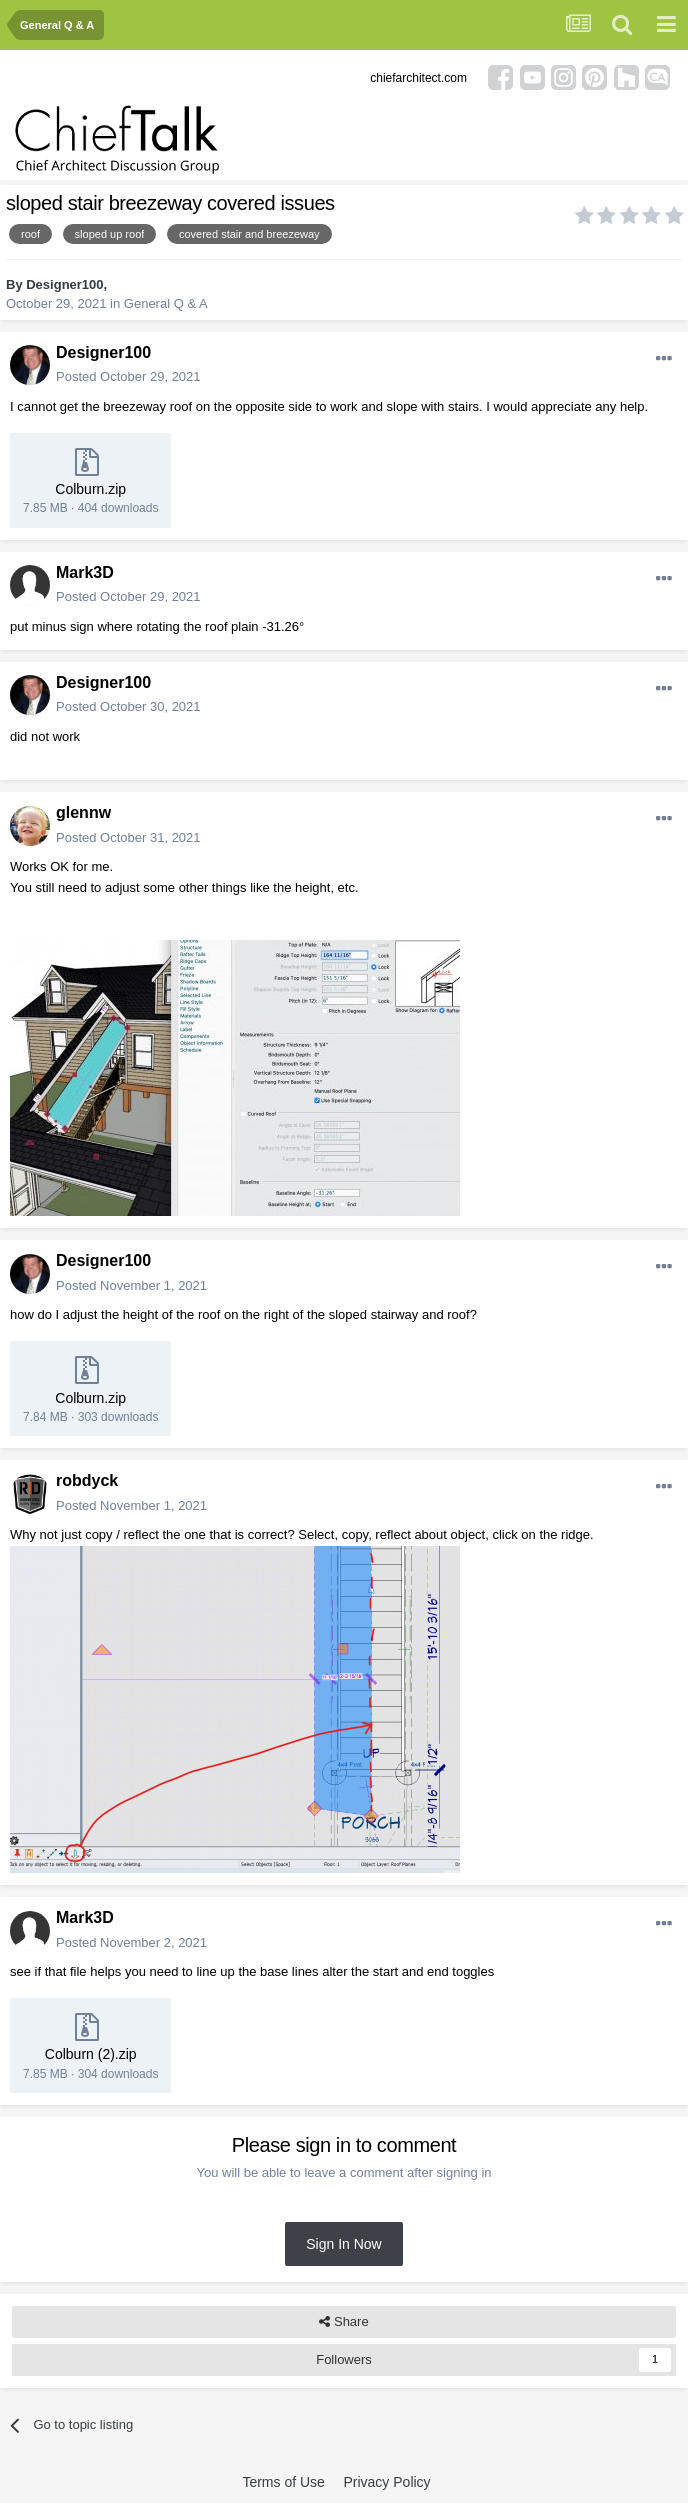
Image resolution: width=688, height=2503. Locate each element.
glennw (83, 812)
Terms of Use (283, 2482)
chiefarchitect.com (418, 78)
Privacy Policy (386, 2482)
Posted (128, 376)
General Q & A (166, 303)
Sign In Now (343, 2244)
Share (343, 2322)
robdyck (87, 1480)
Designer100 (64, 284)
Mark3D (85, 572)
